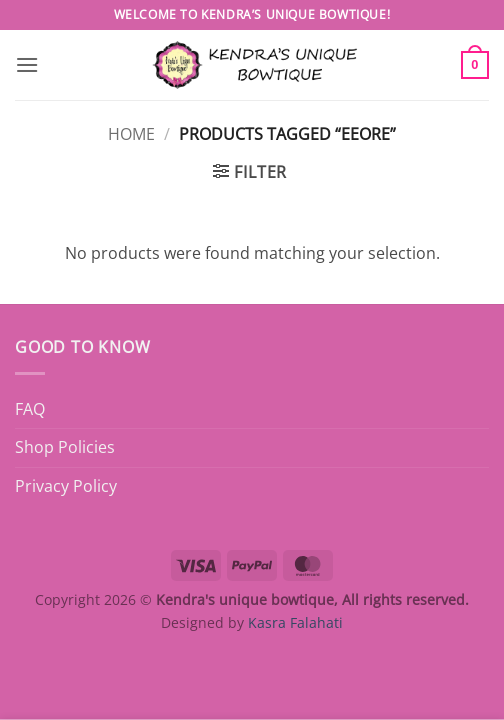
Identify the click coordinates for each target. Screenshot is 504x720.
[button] (27, 64)
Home (131, 134)
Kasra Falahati (295, 622)
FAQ (30, 409)
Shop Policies (65, 447)
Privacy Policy (66, 486)
